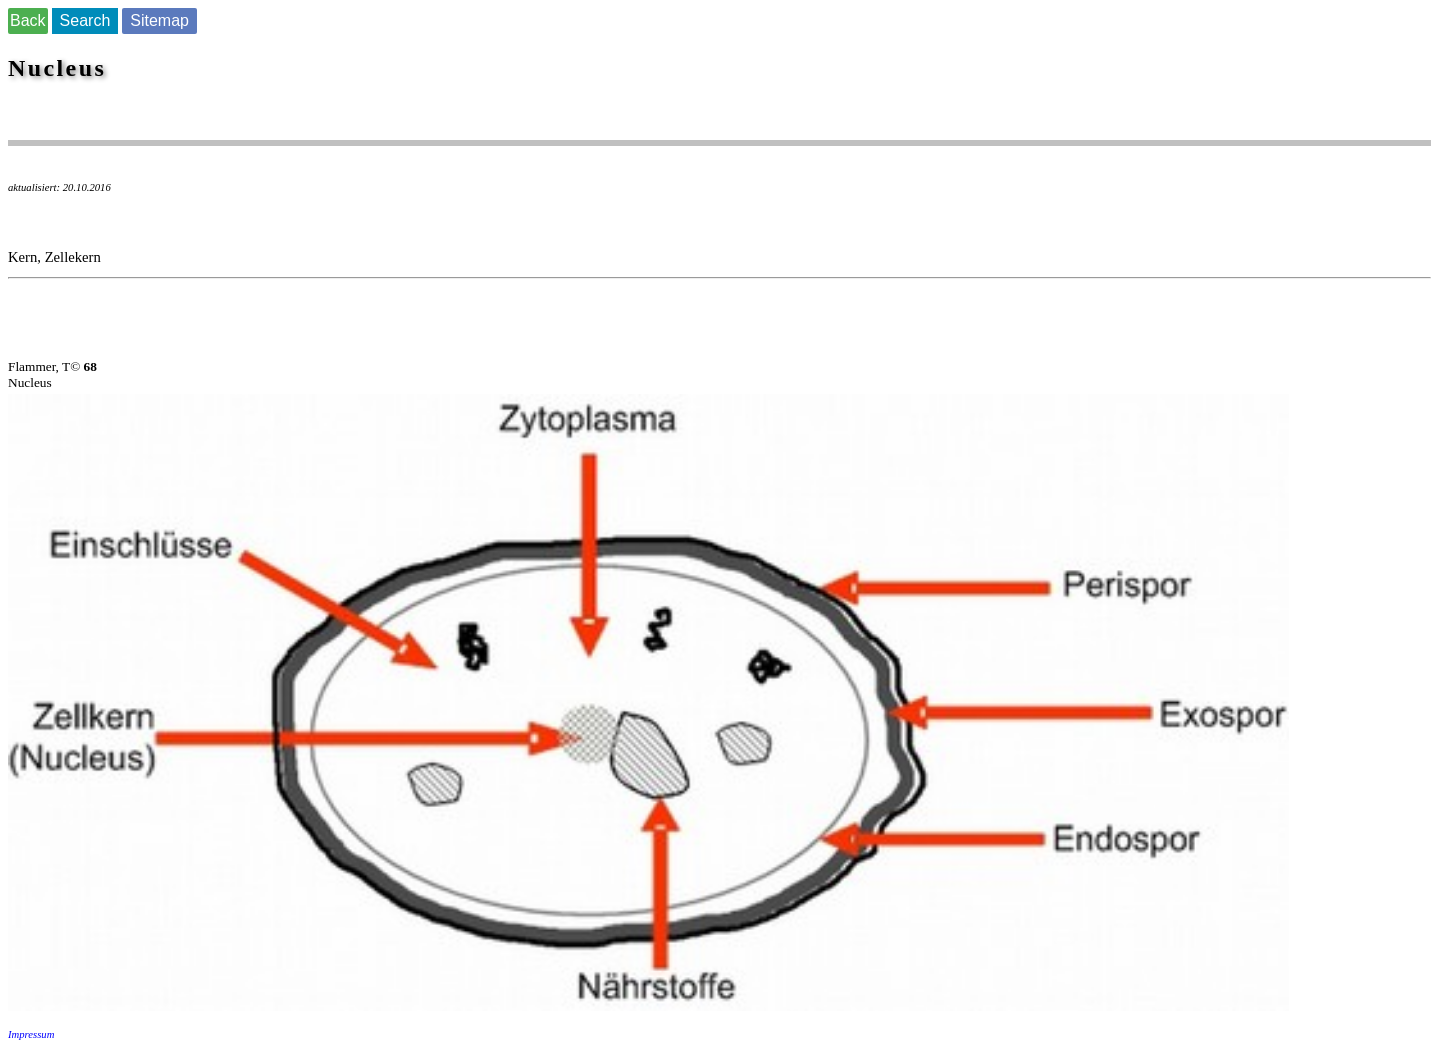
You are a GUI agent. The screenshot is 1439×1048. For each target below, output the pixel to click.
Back (28, 20)
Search (85, 20)
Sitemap (159, 20)
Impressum (31, 1034)
